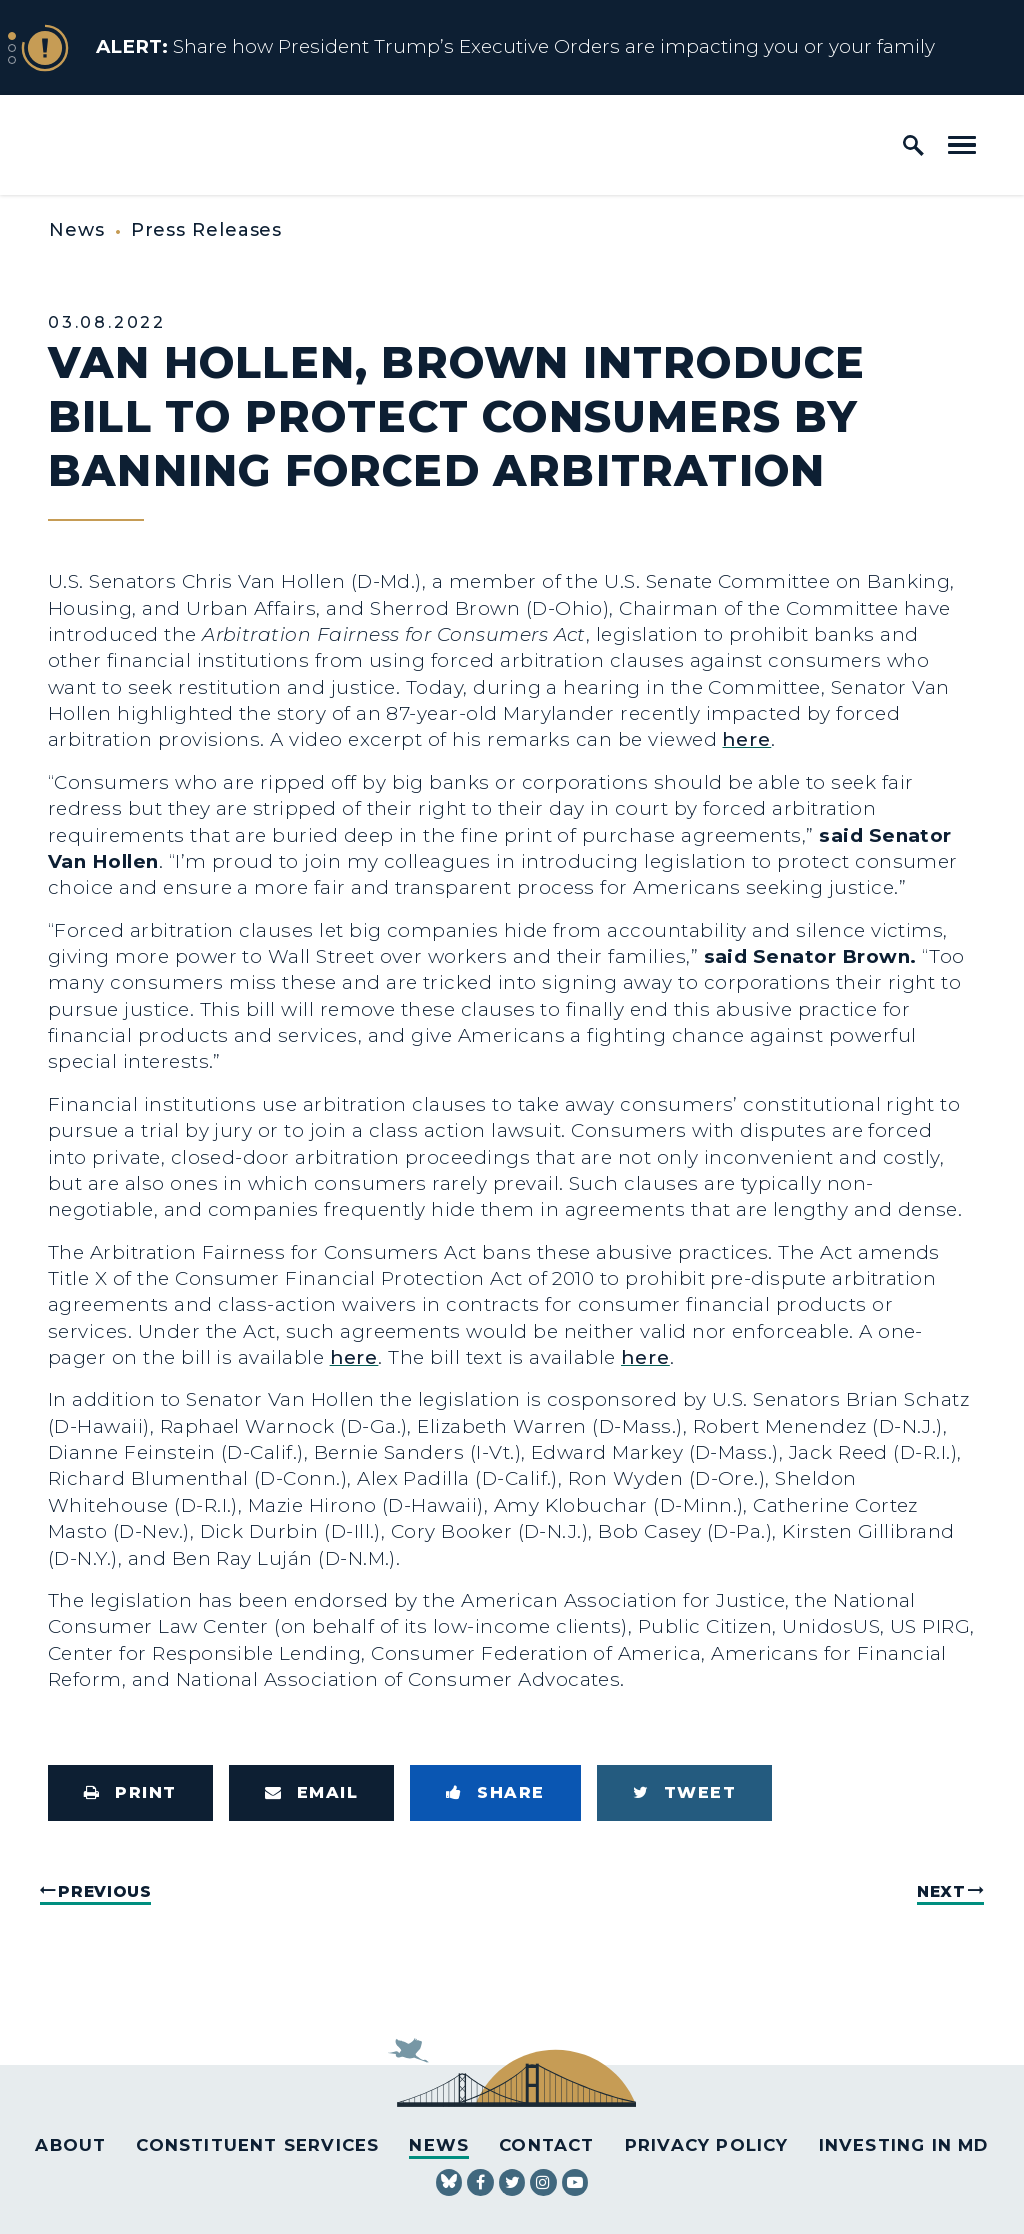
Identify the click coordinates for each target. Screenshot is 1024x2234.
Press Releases (207, 230)
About (70, 2145)
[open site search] (913, 145)
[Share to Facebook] (495, 1793)
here (746, 739)
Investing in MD (904, 2145)
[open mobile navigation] (962, 145)
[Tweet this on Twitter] (685, 1793)
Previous (104, 1891)
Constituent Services (257, 2145)
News (77, 230)
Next (941, 1891)
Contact (546, 2145)
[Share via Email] (312, 1793)
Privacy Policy (707, 2145)
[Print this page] (130, 1793)
